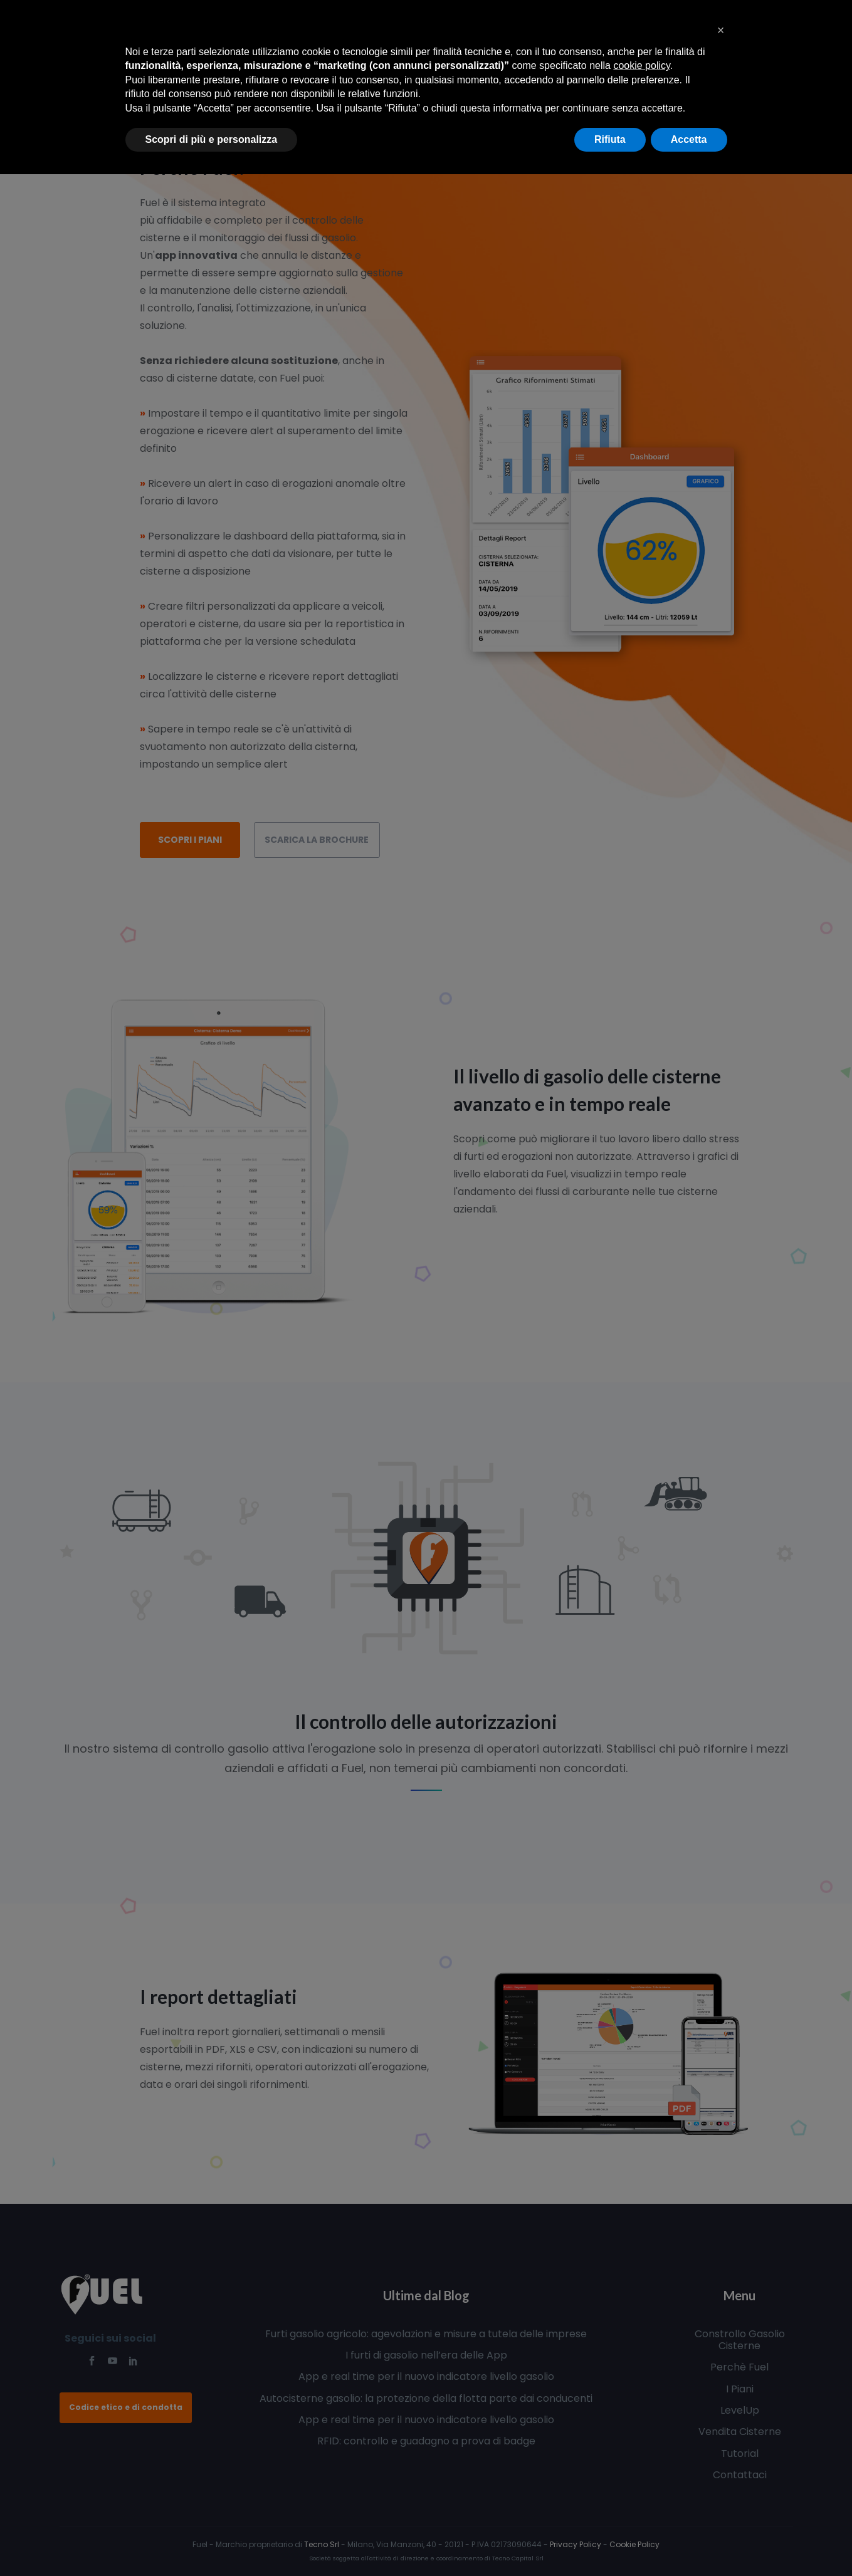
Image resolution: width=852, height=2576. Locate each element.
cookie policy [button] (641, 65)
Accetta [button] (689, 139)
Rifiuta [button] (610, 139)
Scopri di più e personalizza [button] (211, 139)
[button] (721, 30)
